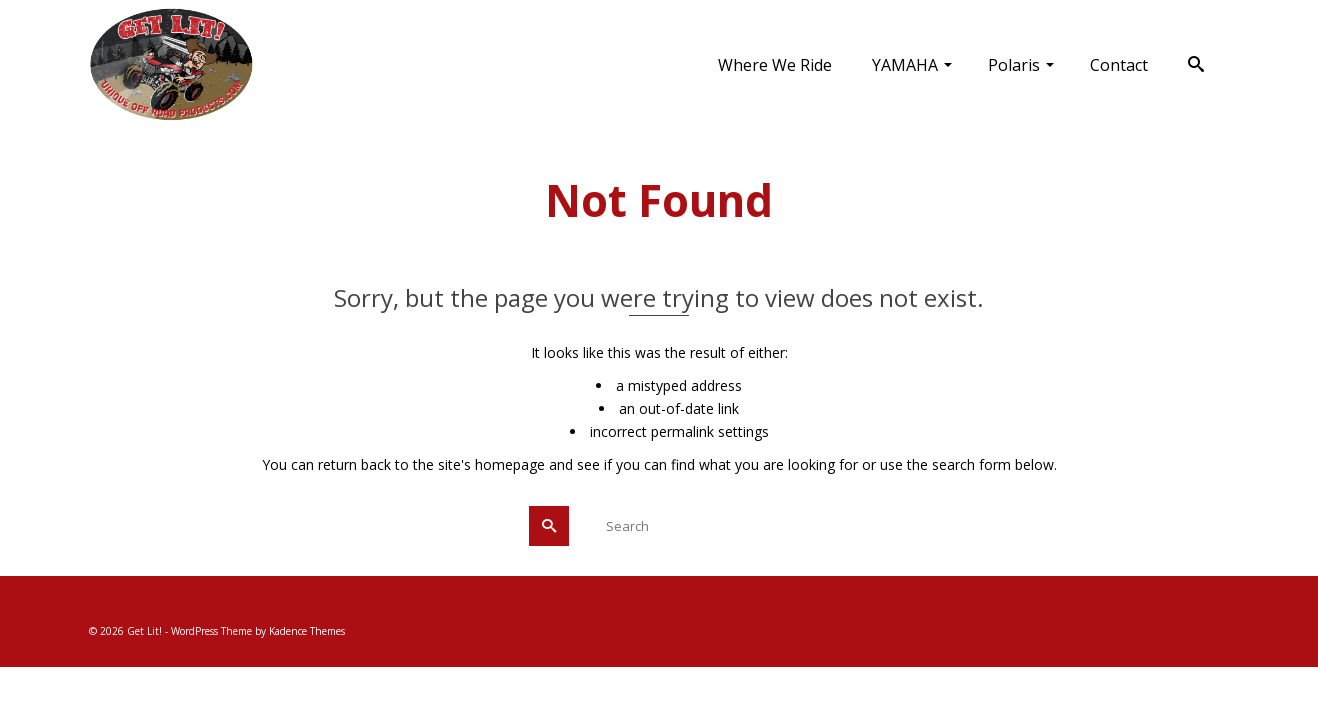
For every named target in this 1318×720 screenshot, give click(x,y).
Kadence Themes (307, 631)
